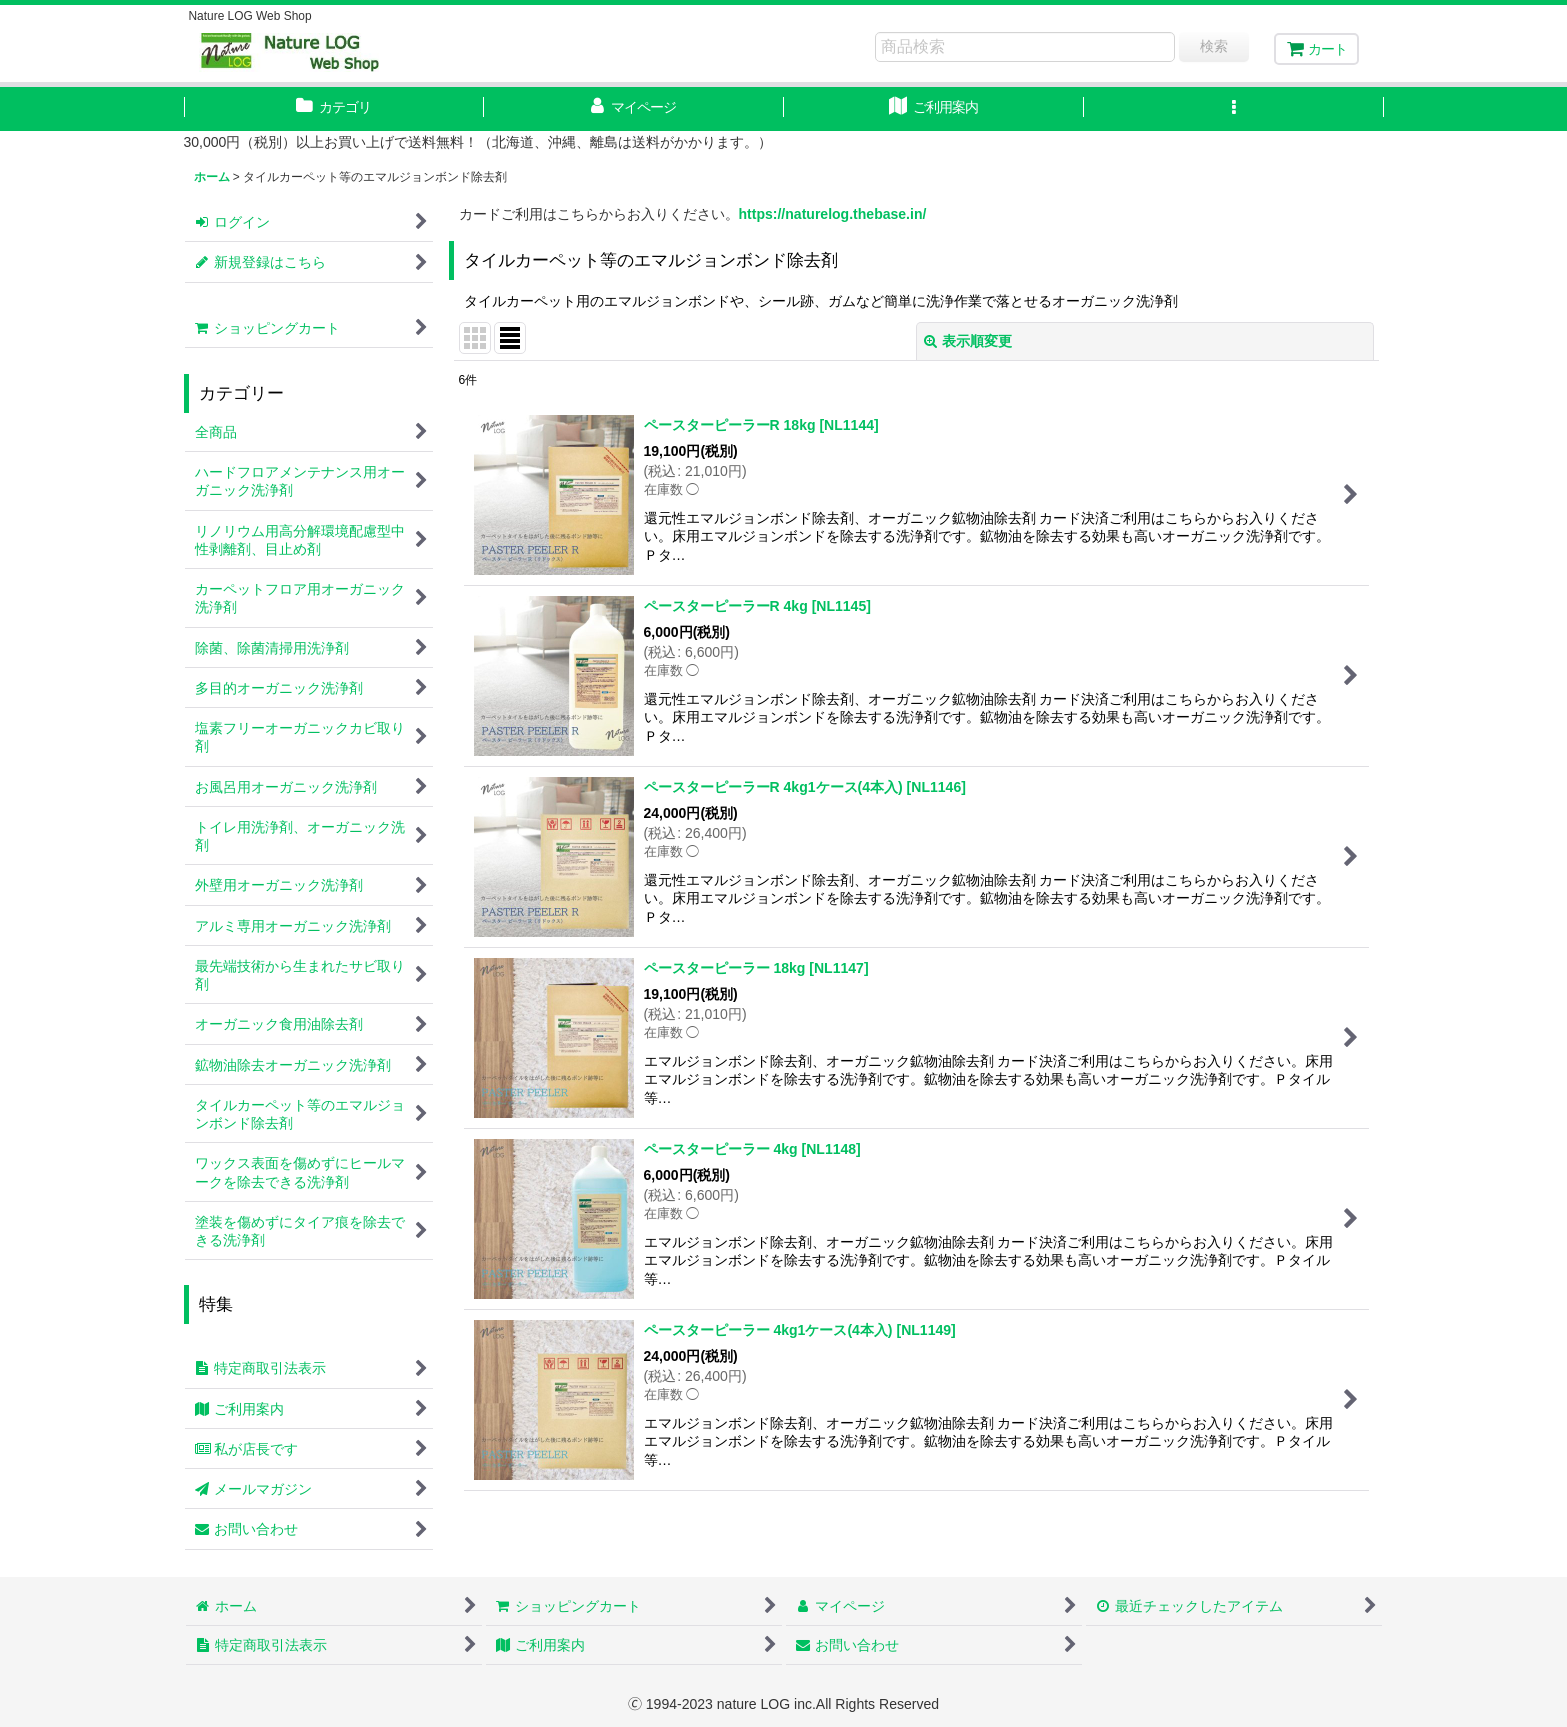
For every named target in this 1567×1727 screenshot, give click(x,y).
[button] (1234, 109)
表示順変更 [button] (968, 341)
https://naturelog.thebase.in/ (833, 214)
